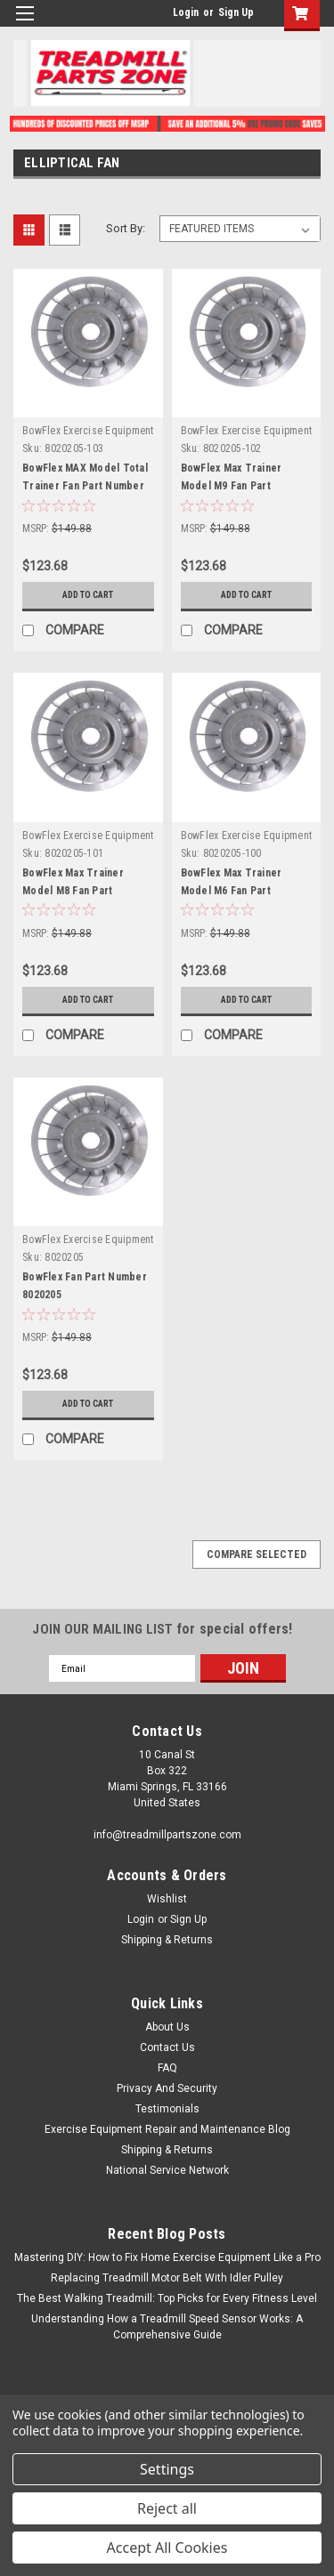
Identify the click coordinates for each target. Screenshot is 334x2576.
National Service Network (167, 2170)
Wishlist (167, 1899)
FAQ (167, 2068)
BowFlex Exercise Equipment (88, 430)
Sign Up (236, 12)
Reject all (167, 2508)
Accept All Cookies (167, 2547)
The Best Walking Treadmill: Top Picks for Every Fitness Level (167, 2298)
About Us (167, 2027)
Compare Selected (256, 1554)
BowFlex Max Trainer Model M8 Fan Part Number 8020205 (73, 891)
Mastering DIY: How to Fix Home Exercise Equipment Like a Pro (167, 2257)
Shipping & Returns (167, 1940)
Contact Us (167, 2047)
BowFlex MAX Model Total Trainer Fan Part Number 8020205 (85, 486)
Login (186, 12)
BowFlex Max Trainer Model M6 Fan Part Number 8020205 (231, 891)
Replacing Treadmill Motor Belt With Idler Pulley (167, 2278)
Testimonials (167, 2109)
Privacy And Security (167, 2088)
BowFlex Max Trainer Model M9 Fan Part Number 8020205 (231, 486)
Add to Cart (87, 595)
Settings (167, 2469)
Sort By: (125, 228)
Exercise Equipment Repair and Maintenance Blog (167, 2129)
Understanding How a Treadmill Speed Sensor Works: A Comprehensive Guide (167, 2327)
